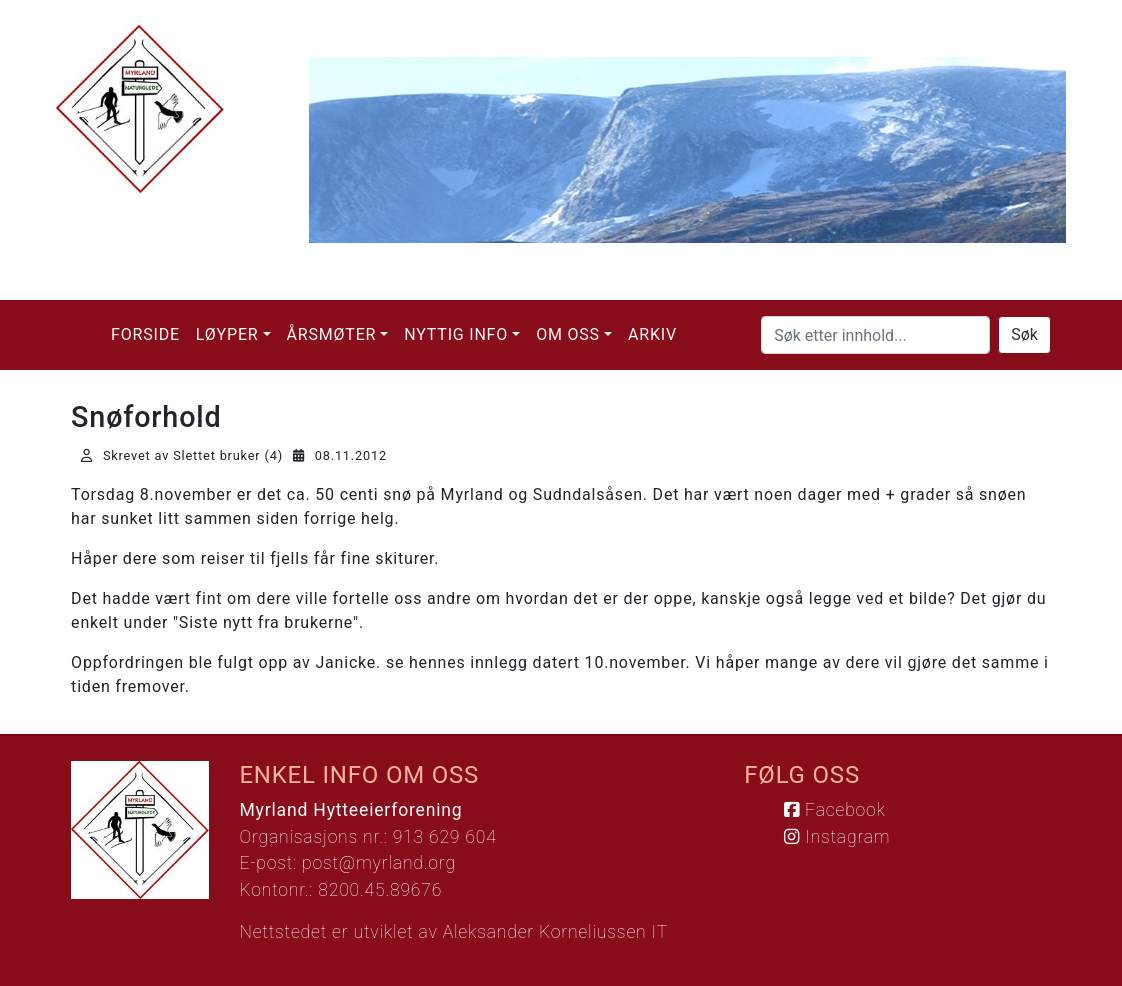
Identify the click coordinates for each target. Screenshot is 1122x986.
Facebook (834, 810)
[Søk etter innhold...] (875, 335)
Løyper (227, 334)
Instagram (837, 837)
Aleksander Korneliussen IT (555, 932)
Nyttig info (456, 334)
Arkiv (652, 334)
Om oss (568, 334)
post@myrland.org (379, 863)
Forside (145, 334)
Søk (1024, 334)
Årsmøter (332, 334)
